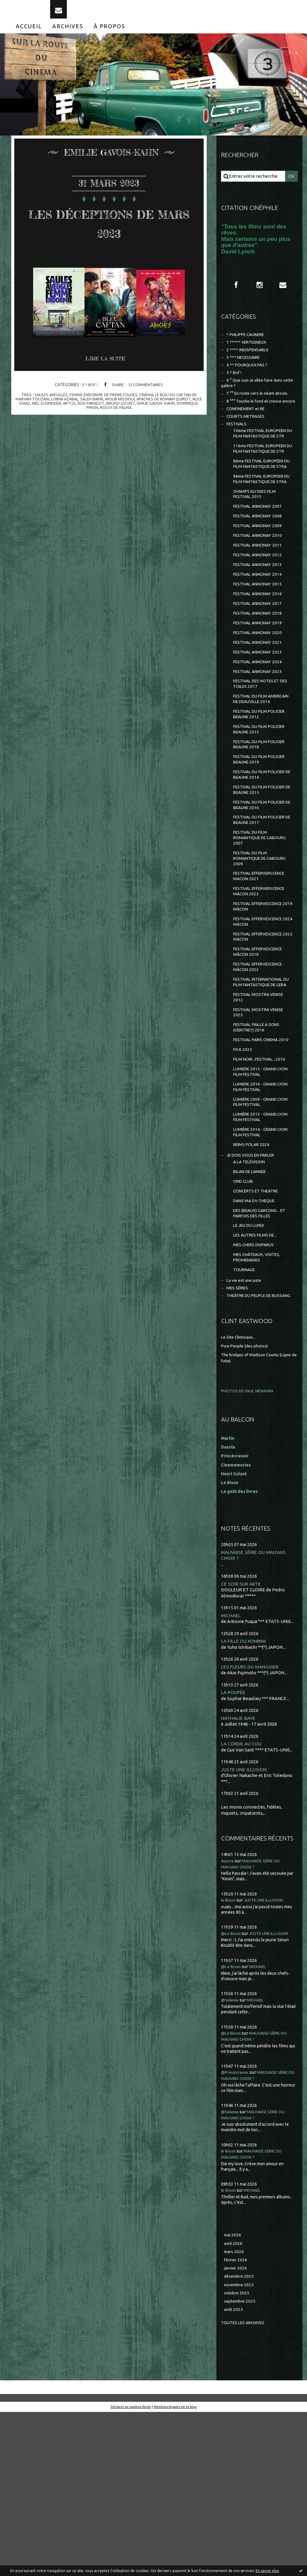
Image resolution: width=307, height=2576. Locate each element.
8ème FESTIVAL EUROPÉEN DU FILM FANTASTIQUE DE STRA (262, 507)
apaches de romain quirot (173, 409)
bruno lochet (139, 413)
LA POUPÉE (234, 1851)
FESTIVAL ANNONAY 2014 (260, 636)
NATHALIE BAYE (239, 1877)
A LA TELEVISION (251, 1302)
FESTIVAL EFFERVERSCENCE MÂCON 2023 (261, 994)
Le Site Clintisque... (240, 1494)
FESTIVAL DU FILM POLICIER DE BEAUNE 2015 (262, 875)
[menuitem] (29, 35)
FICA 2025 (243, 1180)
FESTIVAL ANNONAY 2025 (260, 741)
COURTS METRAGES (247, 441)
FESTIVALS (237, 449)
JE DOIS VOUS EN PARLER (253, 1295)
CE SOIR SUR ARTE (242, 1741)
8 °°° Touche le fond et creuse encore (254, 421)
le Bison (229, 2059)
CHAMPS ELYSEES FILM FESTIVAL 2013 (257, 549)
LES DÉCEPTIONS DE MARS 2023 (109, 231)
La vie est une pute (246, 1430)
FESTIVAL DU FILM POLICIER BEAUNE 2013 (262, 809)
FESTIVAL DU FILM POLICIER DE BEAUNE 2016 (262, 891)
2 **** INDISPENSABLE (250, 362)
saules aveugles (46, 405)
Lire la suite (108, 369)
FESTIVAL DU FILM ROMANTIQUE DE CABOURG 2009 (262, 949)
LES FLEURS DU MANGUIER (251, 1825)
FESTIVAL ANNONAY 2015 (260, 646)
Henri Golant (235, 1630)
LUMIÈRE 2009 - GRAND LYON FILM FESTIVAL (257, 1237)
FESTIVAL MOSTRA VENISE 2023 (261, 1134)
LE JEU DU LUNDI (251, 1371)
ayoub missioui (127, 409)
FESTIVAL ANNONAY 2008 (260, 573)
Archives (67, 36)
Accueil (29, 36)
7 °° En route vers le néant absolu (260, 410)
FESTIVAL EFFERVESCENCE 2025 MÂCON (261, 1046)
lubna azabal (68, 409)
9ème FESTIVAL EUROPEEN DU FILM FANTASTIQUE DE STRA (262, 530)
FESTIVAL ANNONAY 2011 (260, 604)
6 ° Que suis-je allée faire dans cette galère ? (254, 399)
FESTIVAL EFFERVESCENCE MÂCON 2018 (261, 1063)
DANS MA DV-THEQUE (256, 1344)
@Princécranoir (237, 2231)
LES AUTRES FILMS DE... (257, 1381)
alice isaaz (32, 413)
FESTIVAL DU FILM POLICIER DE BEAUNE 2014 (262, 859)
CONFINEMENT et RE (248, 433)
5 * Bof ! (88, 395)
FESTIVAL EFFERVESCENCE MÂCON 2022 (261, 1079)
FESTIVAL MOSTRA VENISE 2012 (261, 1118)
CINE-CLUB (244, 1323)
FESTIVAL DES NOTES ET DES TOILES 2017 (259, 754)
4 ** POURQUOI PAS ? (248, 379)
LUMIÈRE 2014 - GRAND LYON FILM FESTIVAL (257, 1270)
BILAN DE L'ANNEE (252, 1313)
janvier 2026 (236, 2429)
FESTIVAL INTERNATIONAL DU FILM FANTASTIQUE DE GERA (261, 1098)
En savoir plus (267, 2571)
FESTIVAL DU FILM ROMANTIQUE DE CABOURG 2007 (262, 927)
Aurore (228, 2020)
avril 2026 (234, 2402)
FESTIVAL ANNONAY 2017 (260, 667)
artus (85, 413)
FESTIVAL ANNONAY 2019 (260, 688)
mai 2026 (233, 2393)
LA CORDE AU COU (242, 1903)
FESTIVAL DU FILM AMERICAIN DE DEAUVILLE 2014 (261, 773)
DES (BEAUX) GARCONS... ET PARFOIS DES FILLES (262, 1358)
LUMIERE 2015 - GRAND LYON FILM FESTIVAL (257, 1204)
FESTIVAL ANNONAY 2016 (260, 657)
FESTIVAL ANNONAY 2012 (260, 615)
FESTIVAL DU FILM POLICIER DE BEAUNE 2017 (262, 908)
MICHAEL (231, 1773)
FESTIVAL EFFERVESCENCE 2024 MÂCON (261, 1030)
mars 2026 (234, 2411)
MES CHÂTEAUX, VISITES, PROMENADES (259, 1405)
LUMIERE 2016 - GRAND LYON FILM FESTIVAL (257, 1221)
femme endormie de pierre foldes (102, 405)
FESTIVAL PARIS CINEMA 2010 (258, 1167)
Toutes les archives (245, 2486)
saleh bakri (97, 409)
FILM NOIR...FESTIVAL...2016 (261, 1191)
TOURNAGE (245, 1419)
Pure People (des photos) (247, 1503)
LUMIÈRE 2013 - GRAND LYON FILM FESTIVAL (257, 1254)
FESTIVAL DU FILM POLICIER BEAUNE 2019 (262, 842)
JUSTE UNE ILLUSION (245, 1929)
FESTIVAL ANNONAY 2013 (260, 625)
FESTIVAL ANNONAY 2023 (260, 720)
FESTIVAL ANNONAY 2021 (260, 709)
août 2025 (234, 2472)
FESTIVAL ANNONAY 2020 (260, 699)
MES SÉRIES (238, 1439)
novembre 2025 (240, 2446)
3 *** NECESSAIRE (245, 371)
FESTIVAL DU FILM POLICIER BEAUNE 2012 (262, 793)
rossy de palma (128, 417)
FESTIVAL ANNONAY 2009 (260, 583)
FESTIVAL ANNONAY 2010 (260, 594)
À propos (109, 36)
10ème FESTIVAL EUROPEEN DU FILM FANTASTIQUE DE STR (256, 463)
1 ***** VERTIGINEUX (248, 354)
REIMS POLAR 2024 (253, 1283)
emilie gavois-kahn (176, 413)
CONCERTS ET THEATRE (259, 1334)
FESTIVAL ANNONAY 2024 (260, 730)
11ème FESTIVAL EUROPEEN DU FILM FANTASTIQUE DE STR (256, 485)
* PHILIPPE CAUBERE (248, 345)
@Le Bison (232, 2092)
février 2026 (236, 2420)
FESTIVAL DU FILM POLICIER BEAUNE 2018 (262, 826)
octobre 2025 (237, 2455)
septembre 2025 (241, 2464)
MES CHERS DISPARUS (256, 1392)
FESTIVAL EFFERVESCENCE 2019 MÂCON (261, 1014)
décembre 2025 (240, 2438)
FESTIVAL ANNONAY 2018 (260, 678)
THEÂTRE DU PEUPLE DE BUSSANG (250, 1450)
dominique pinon (91, 417)
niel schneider (61, 413)
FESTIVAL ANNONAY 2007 (260, 562)
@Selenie (231, 2159)
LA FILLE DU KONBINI (245, 1799)
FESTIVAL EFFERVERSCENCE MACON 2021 (261, 972)
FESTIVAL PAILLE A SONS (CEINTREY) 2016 (259, 1151)
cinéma (148, 405)
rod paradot (108, 413)
